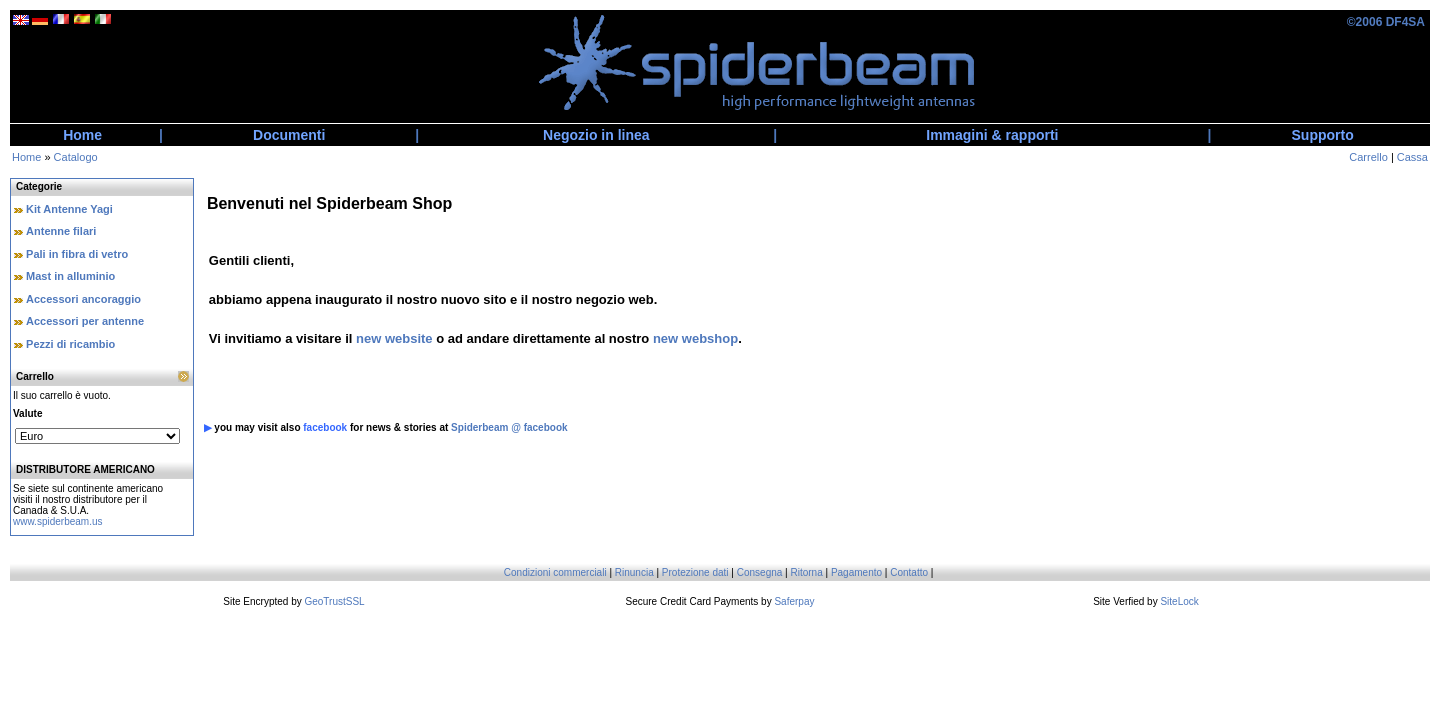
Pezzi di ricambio (70, 344)
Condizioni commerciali (555, 572)
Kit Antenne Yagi (69, 209)
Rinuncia (634, 572)
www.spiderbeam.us (57, 521)
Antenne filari (61, 231)
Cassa (1412, 157)
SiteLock (1179, 601)
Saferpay (794, 601)
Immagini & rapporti (992, 135)
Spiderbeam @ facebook (509, 427)
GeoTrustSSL (334, 601)
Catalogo (76, 157)
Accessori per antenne (85, 321)
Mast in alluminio (70, 276)
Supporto (1323, 135)
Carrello (1368, 157)
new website (394, 338)
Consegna (760, 572)
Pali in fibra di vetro (77, 254)
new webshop (695, 338)
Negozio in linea (596, 135)
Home (82, 135)
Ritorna (806, 572)
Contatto (909, 572)
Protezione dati (695, 572)
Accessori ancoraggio (83, 299)
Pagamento (856, 572)
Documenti (289, 135)
